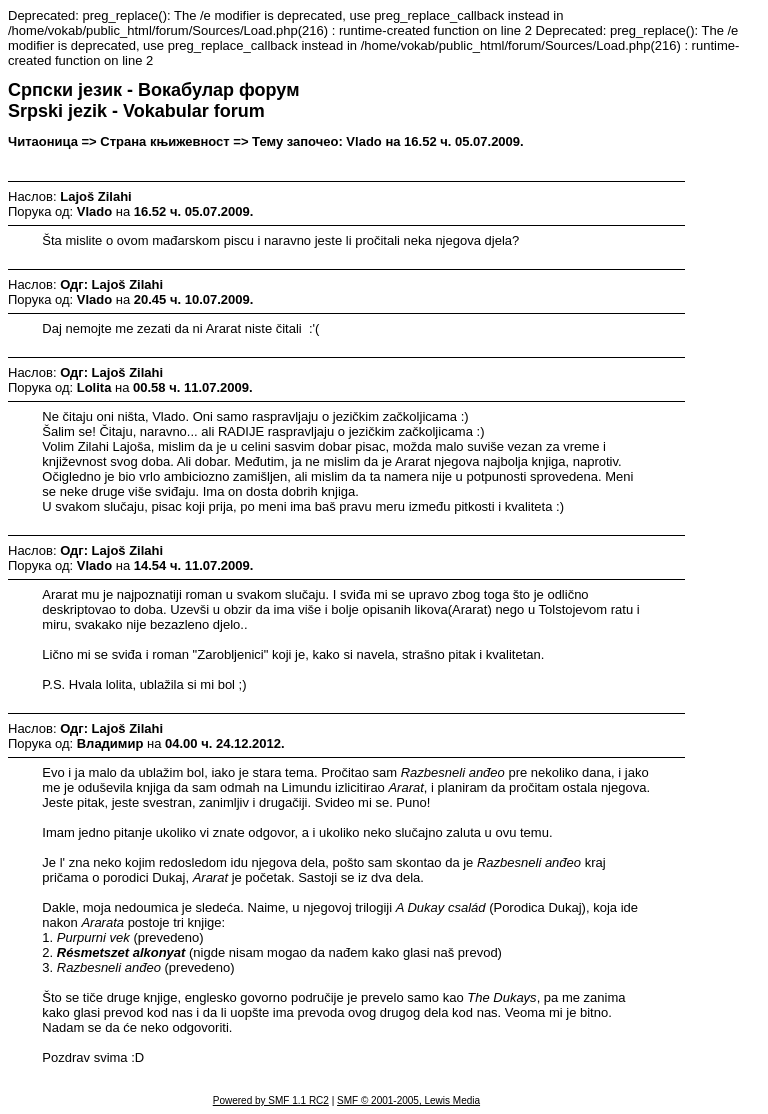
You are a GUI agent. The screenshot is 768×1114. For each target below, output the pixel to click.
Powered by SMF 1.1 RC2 (271, 1100)
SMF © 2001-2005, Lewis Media (408, 1100)
